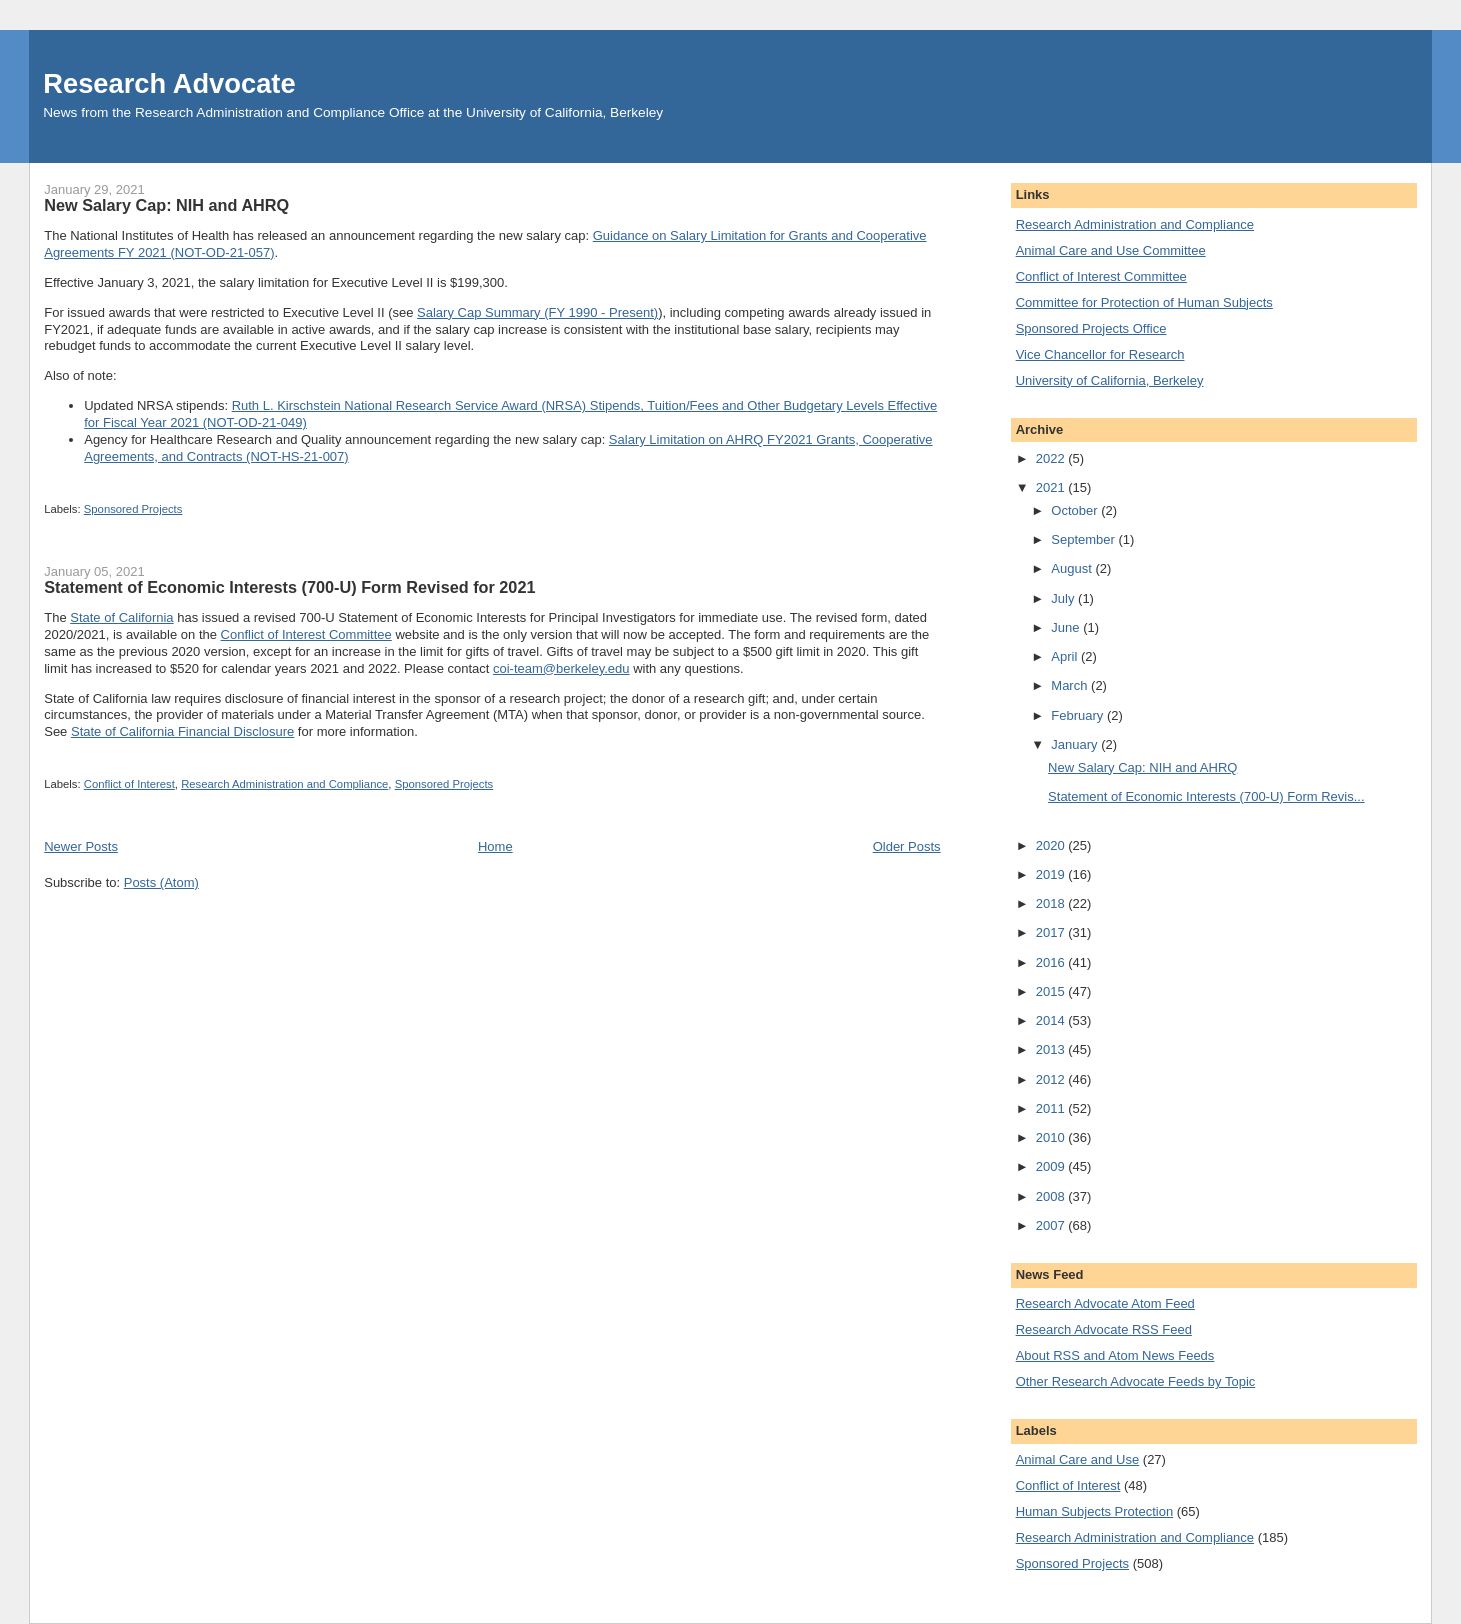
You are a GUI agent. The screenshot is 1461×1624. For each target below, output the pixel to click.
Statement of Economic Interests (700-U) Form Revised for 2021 (289, 587)
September (1084, 539)
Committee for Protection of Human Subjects (1144, 302)
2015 (1052, 991)
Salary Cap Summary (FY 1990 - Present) (537, 312)
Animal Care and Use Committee (1111, 250)
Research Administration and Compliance (284, 784)
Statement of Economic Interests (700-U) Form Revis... (1206, 796)
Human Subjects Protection (1095, 1511)
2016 (1052, 962)
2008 (1052, 1196)
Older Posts (907, 846)
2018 (1052, 903)
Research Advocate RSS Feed (1104, 1329)
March (1071, 685)
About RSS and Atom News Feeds (1115, 1355)
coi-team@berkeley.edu (561, 668)
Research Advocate (169, 83)
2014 (1052, 1020)
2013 (1052, 1049)
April (1066, 656)
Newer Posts (81, 846)
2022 (1052, 458)
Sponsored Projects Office (1091, 328)
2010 (1052, 1137)
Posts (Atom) (161, 882)
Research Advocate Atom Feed (1105, 1303)
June (1067, 627)
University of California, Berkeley (1110, 380)
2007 (1052, 1225)
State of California (121, 617)
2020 (1052, 845)
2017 (1052, 932)
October (1076, 510)
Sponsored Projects (133, 509)
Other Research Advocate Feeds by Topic (1136, 1381)
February (1079, 715)
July (1064, 598)
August (1073, 568)
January (1076, 744)
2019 (1052, 874)
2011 (1052, 1108)
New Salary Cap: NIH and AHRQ (166, 205)
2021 (1052, 487)
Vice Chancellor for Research (1100, 354)
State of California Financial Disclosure (182, 731)
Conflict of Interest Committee (306, 634)
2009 (1052, 1166)
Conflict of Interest (129, 784)
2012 (1052, 1079)
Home (495, 846)
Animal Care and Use (1078, 1459)
